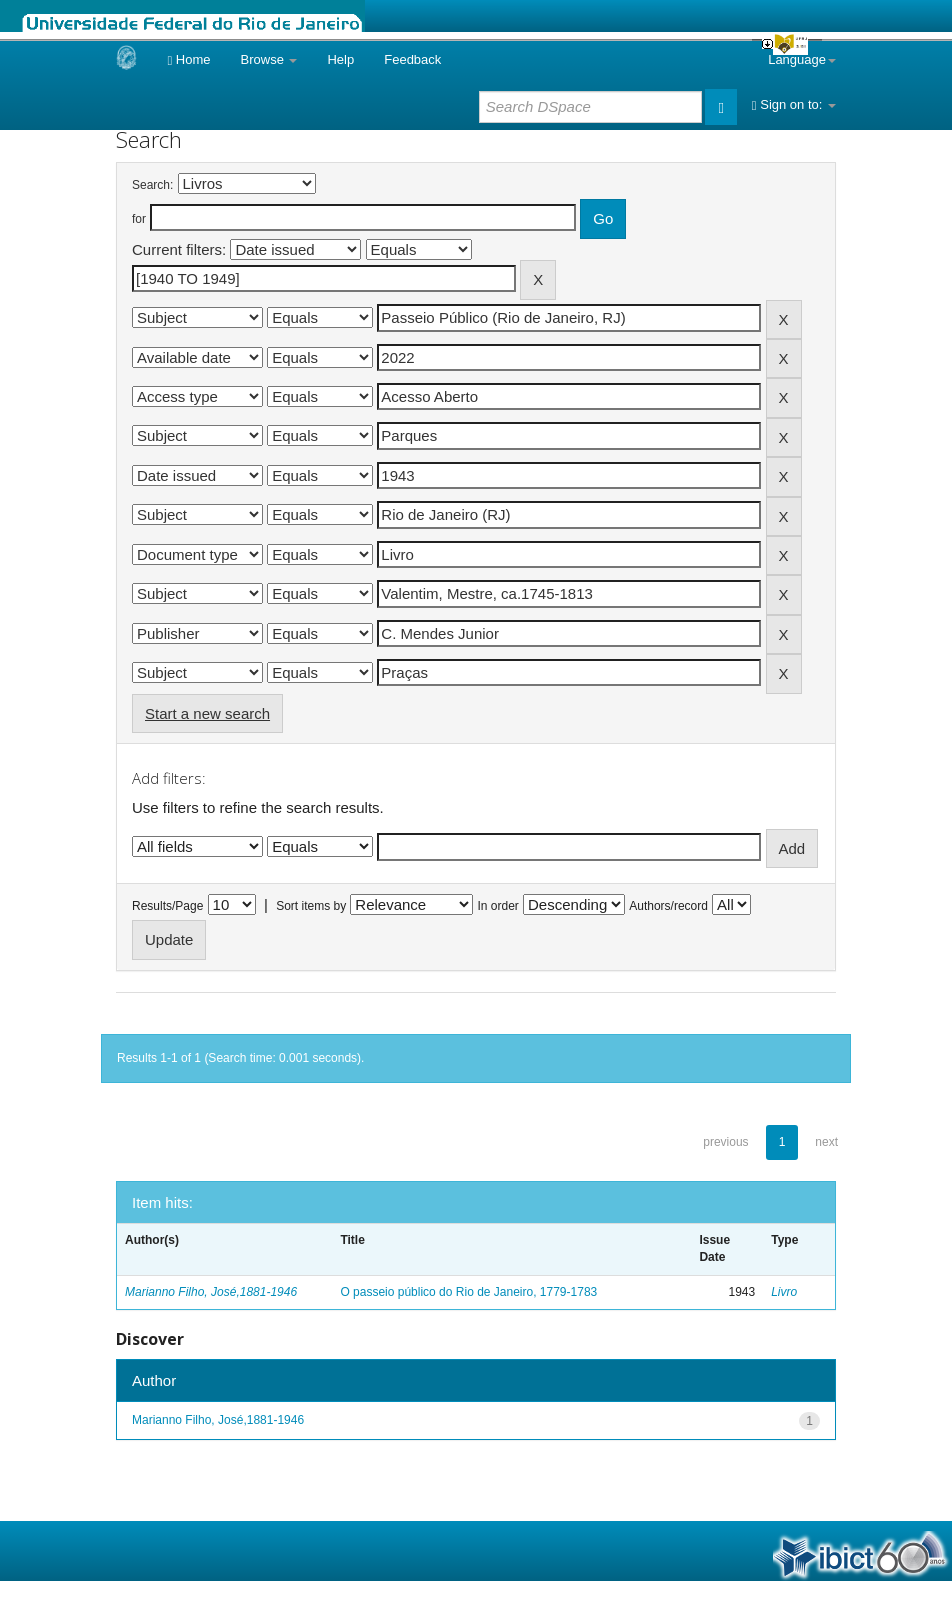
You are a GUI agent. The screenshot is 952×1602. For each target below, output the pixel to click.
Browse (269, 59)
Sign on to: (794, 104)
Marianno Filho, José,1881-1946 (211, 1292)
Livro (784, 1292)
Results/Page (167, 906)
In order (498, 906)
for (139, 219)
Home (188, 59)
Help (340, 59)
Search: (152, 185)
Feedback (412, 59)
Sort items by (311, 906)
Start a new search (207, 713)
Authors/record (668, 906)
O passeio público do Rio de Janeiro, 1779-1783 (468, 1292)
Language (802, 59)
